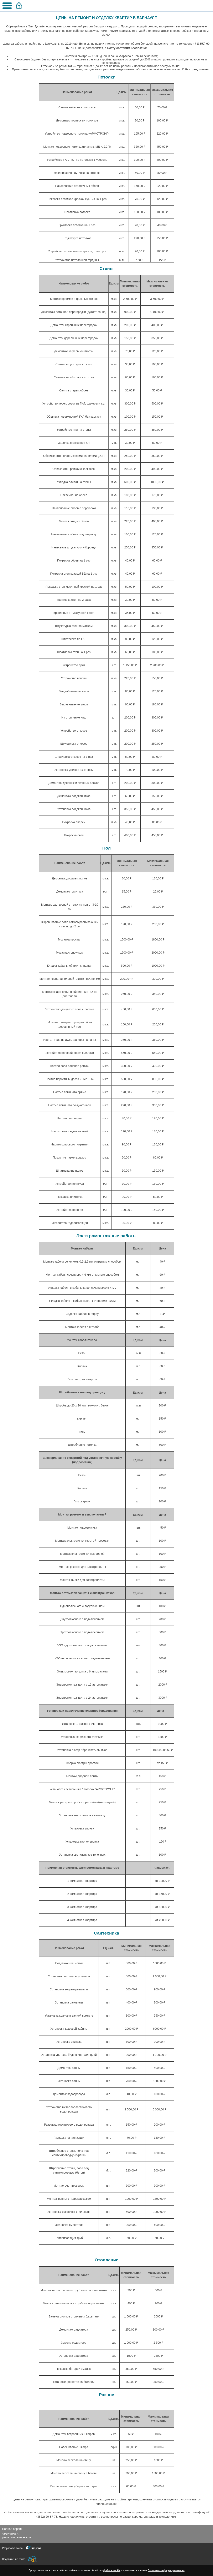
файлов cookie (111, 2570)
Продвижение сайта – (14, 2559)
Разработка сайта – (13, 2548)
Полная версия (12, 2529)
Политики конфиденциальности (166, 2570)
